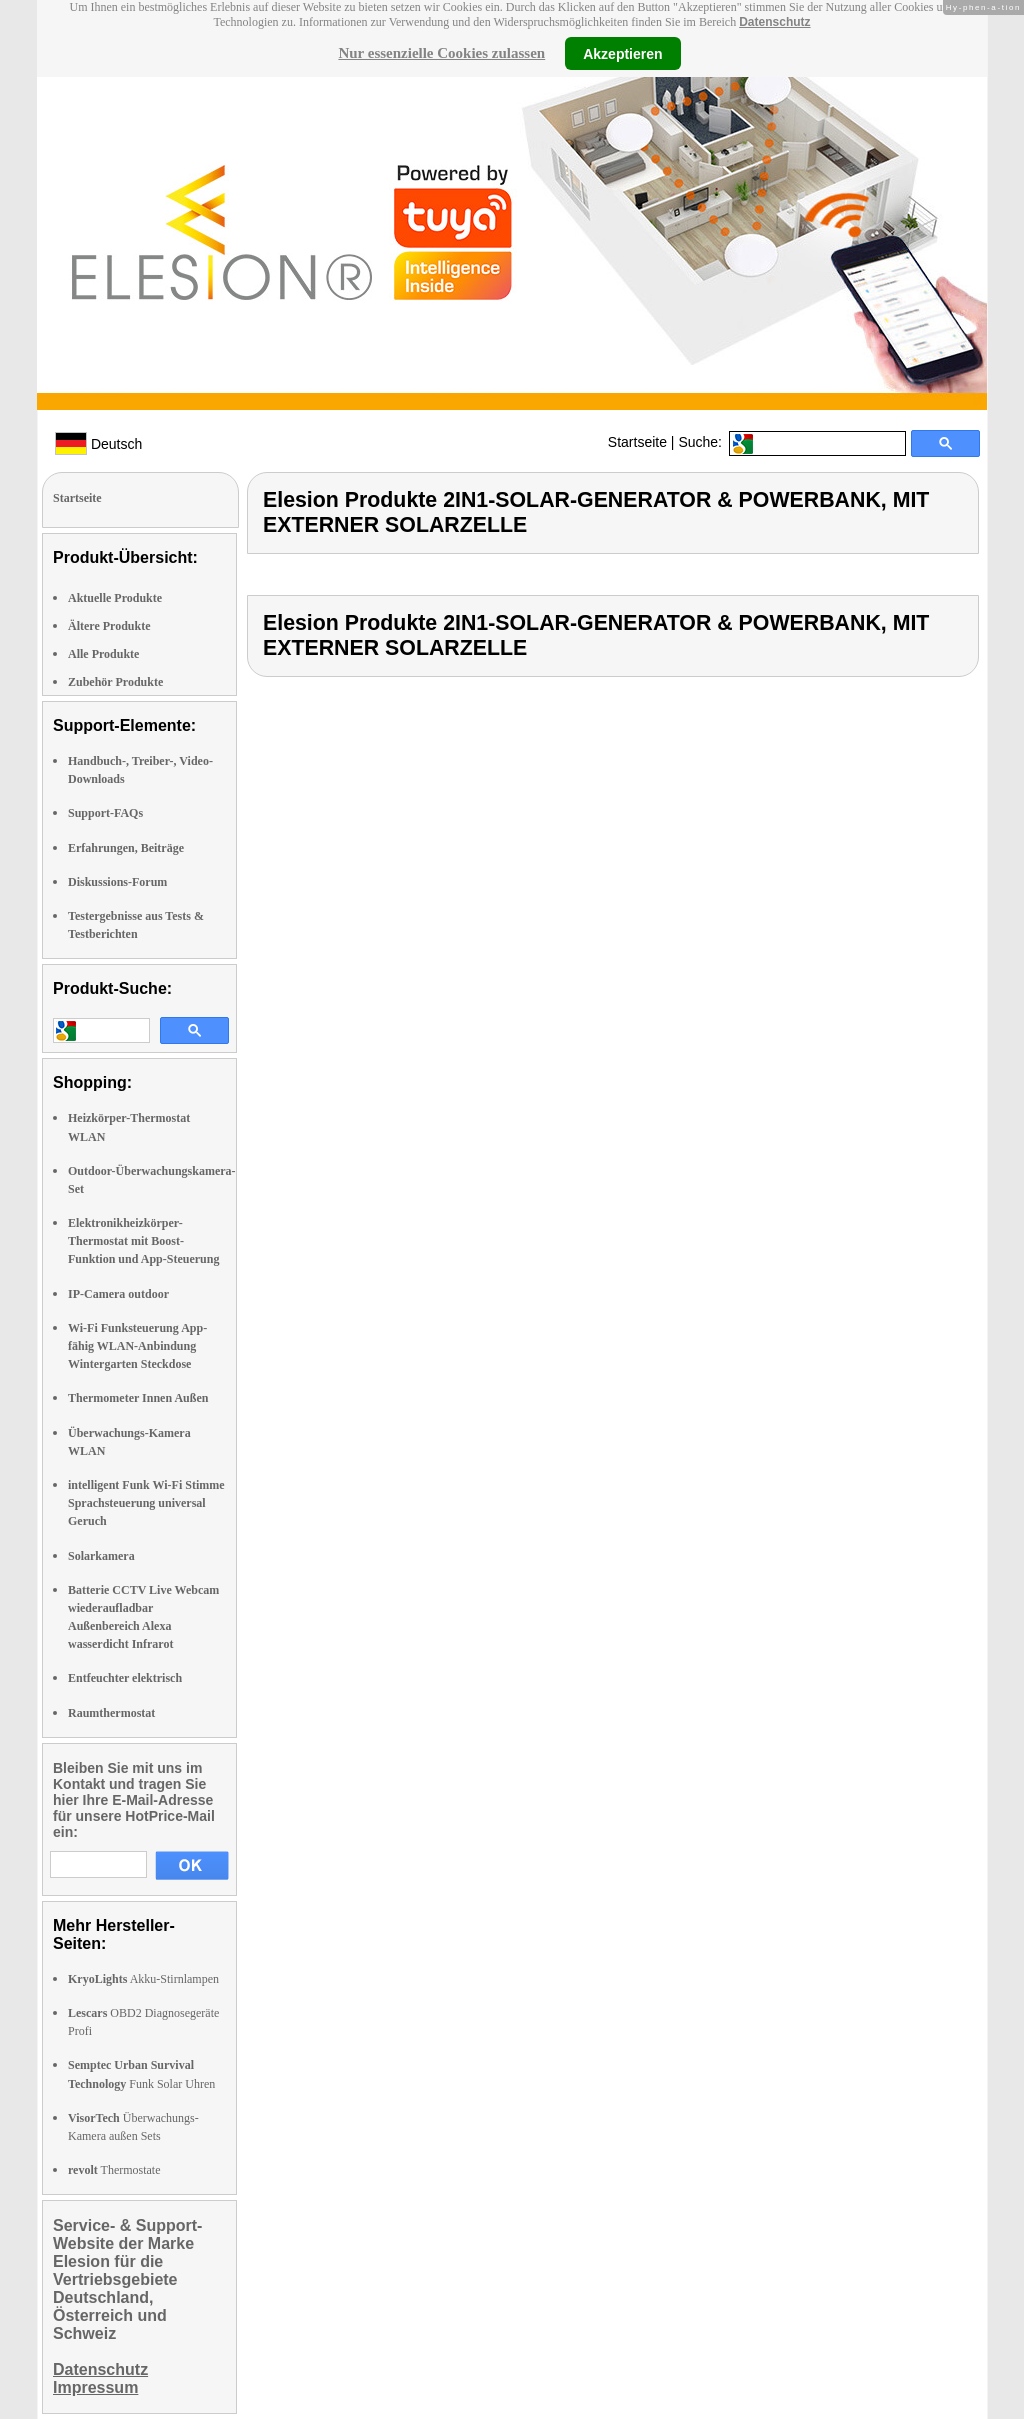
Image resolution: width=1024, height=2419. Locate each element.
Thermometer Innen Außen (138, 1398)
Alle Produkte (103, 654)
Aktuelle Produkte (115, 598)
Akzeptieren (622, 53)
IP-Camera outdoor (118, 1294)
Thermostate (114, 2170)
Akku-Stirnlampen (143, 1979)
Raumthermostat (111, 1713)
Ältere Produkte (109, 626)
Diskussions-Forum (117, 882)
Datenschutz (774, 22)
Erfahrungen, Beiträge (126, 848)
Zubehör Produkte (115, 682)
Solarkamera (101, 1556)
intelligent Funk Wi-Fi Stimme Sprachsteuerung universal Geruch (146, 1503)
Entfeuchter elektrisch (125, 1678)
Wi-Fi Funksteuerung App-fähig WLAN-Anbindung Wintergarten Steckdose (137, 1346)
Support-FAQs (105, 813)
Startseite (637, 442)
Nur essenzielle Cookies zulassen (441, 53)
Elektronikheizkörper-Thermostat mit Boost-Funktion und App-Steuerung (143, 1241)
